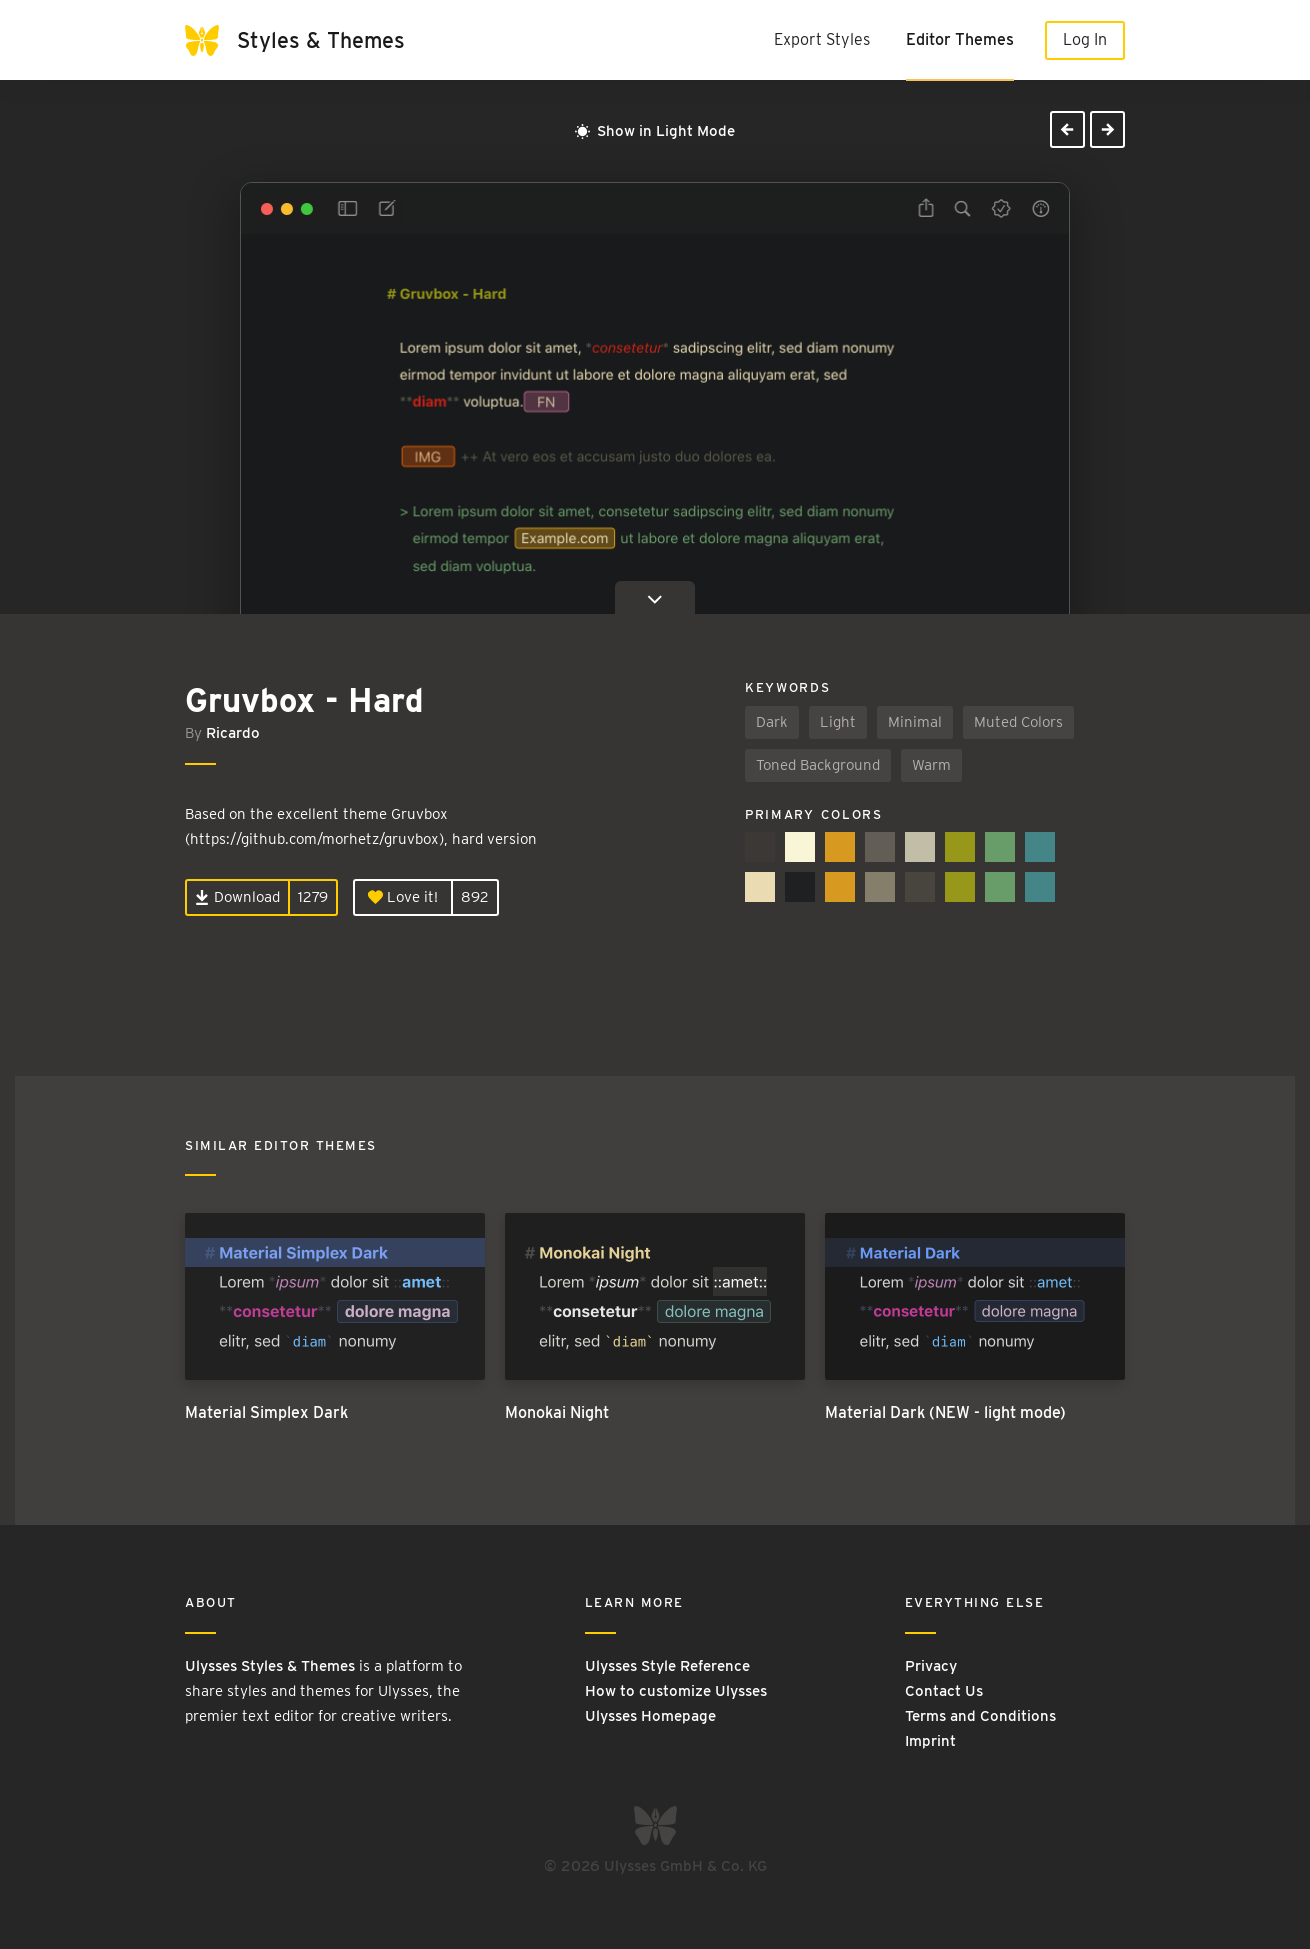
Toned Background (818, 765)
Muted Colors (1018, 722)
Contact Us (944, 1691)
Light (838, 722)
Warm (931, 765)
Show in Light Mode (655, 131)
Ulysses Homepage (650, 1716)
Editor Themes (960, 39)
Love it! (403, 897)
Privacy (931, 1666)
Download (237, 897)
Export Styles (822, 39)
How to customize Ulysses (676, 1691)
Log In (1085, 39)
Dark (772, 722)
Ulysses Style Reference (667, 1666)
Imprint (930, 1741)
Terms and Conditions (980, 1716)
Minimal (915, 722)
